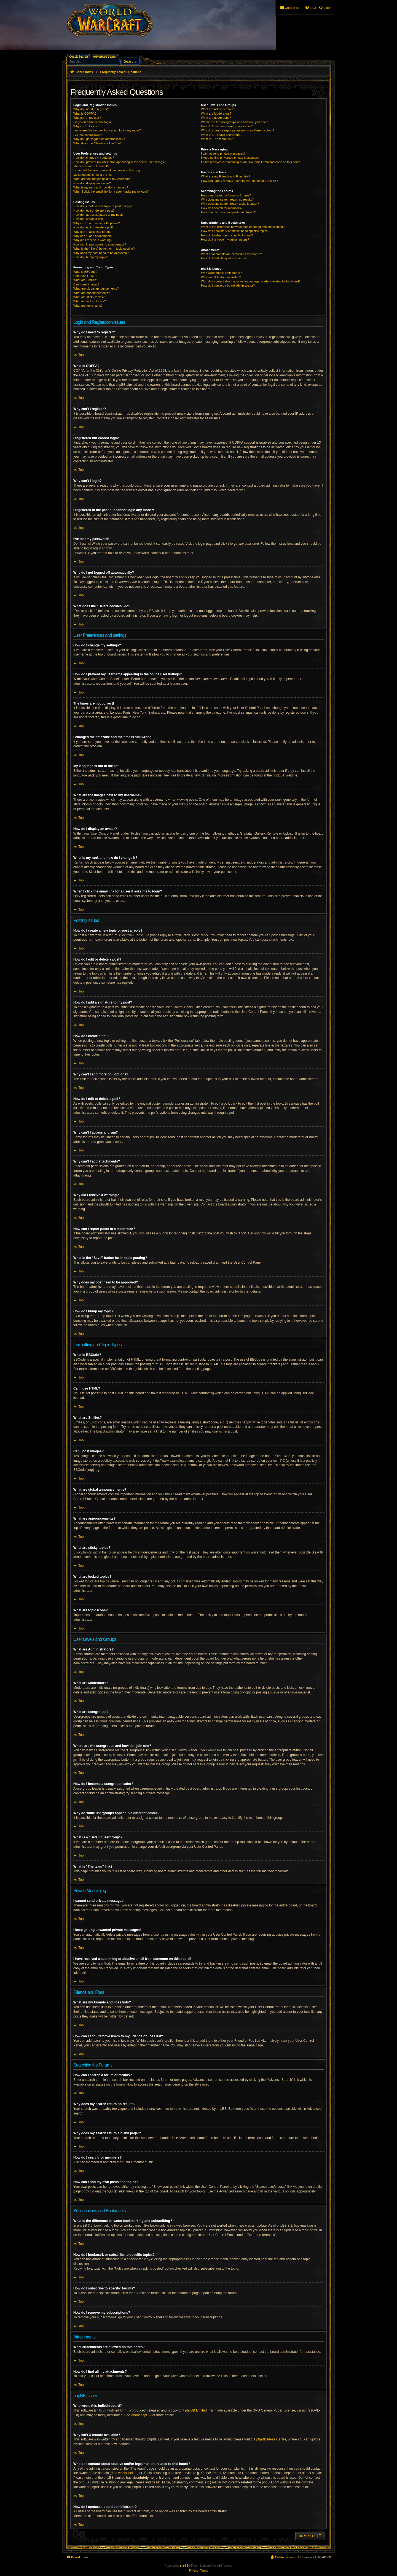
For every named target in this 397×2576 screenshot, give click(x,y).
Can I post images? (86, 284)
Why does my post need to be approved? (101, 253)
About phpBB (141, 2415)
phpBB (278, 775)
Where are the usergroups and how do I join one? (234, 122)
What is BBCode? (85, 271)
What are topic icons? (88, 305)
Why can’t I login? (85, 126)
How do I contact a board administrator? (228, 285)
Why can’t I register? (87, 117)
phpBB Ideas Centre (271, 2439)
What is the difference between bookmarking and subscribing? (243, 226)
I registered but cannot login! (92, 122)
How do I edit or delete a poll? (93, 227)
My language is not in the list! (92, 174)
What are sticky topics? (88, 297)
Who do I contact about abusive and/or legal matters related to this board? (251, 281)
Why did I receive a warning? (92, 240)
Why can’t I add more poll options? (96, 223)
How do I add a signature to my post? (98, 214)
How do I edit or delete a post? (93, 210)
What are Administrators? (218, 109)
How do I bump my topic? (90, 257)
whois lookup (127, 2473)
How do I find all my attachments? (223, 258)
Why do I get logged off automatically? (99, 139)
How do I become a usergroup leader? (227, 126)
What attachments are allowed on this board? (231, 254)
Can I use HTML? (85, 275)
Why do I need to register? (91, 109)
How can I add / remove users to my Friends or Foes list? (239, 180)
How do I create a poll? (88, 218)
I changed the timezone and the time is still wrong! (107, 170)
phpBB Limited (196, 2410)
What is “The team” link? (217, 139)
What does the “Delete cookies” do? (97, 143)
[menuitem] (325, 7)
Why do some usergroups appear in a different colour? (237, 130)
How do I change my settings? (93, 157)
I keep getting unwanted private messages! (230, 157)
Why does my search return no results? (227, 199)
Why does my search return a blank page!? (230, 203)
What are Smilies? (85, 280)
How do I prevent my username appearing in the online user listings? (119, 162)
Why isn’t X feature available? (221, 277)
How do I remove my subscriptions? (225, 239)
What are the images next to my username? (102, 178)
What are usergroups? (216, 117)
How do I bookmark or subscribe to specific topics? (235, 231)
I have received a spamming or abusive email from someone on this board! (251, 162)
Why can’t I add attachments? (93, 236)
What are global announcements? (96, 288)
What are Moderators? (216, 113)
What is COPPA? (84, 113)
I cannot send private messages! (223, 153)
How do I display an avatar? (92, 183)
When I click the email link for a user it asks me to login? (111, 191)
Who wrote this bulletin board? (221, 272)
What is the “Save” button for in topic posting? (104, 248)
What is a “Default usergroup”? (221, 134)
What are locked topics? (89, 301)
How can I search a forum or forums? (226, 195)
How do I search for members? (221, 208)
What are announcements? (91, 293)
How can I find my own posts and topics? (228, 212)
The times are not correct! (90, 166)
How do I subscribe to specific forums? (227, 235)
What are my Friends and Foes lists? (225, 176)
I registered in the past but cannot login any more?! (107, 130)
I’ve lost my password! (88, 134)
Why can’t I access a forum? (92, 231)
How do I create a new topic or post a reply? (103, 206)
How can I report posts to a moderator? (99, 244)
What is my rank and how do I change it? (100, 187)
